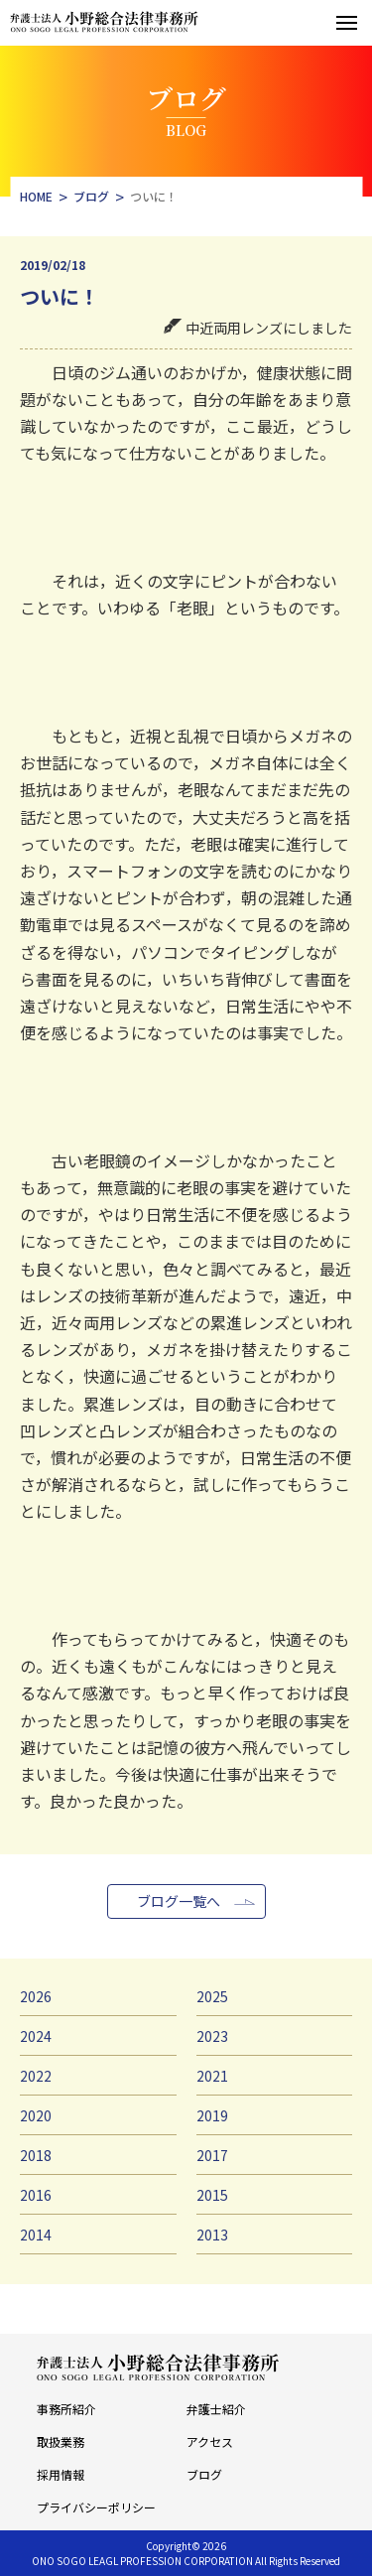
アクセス (209, 2441)
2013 (212, 2234)
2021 (212, 2076)
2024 (36, 2036)
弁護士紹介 (216, 2408)
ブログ (204, 2474)
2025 (212, 1996)
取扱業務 (60, 2441)
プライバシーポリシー (96, 2507)
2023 (212, 2036)
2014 (36, 2234)
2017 (212, 2155)
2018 (36, 2155)
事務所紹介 (66, 2408)
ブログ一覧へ (178, 1901)
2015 (212, 2195)
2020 (36, 2115)
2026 (36, 1996)
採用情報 (60, 2474)
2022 (36, 2076)
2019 (212, 2115)
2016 (36, 2195)
